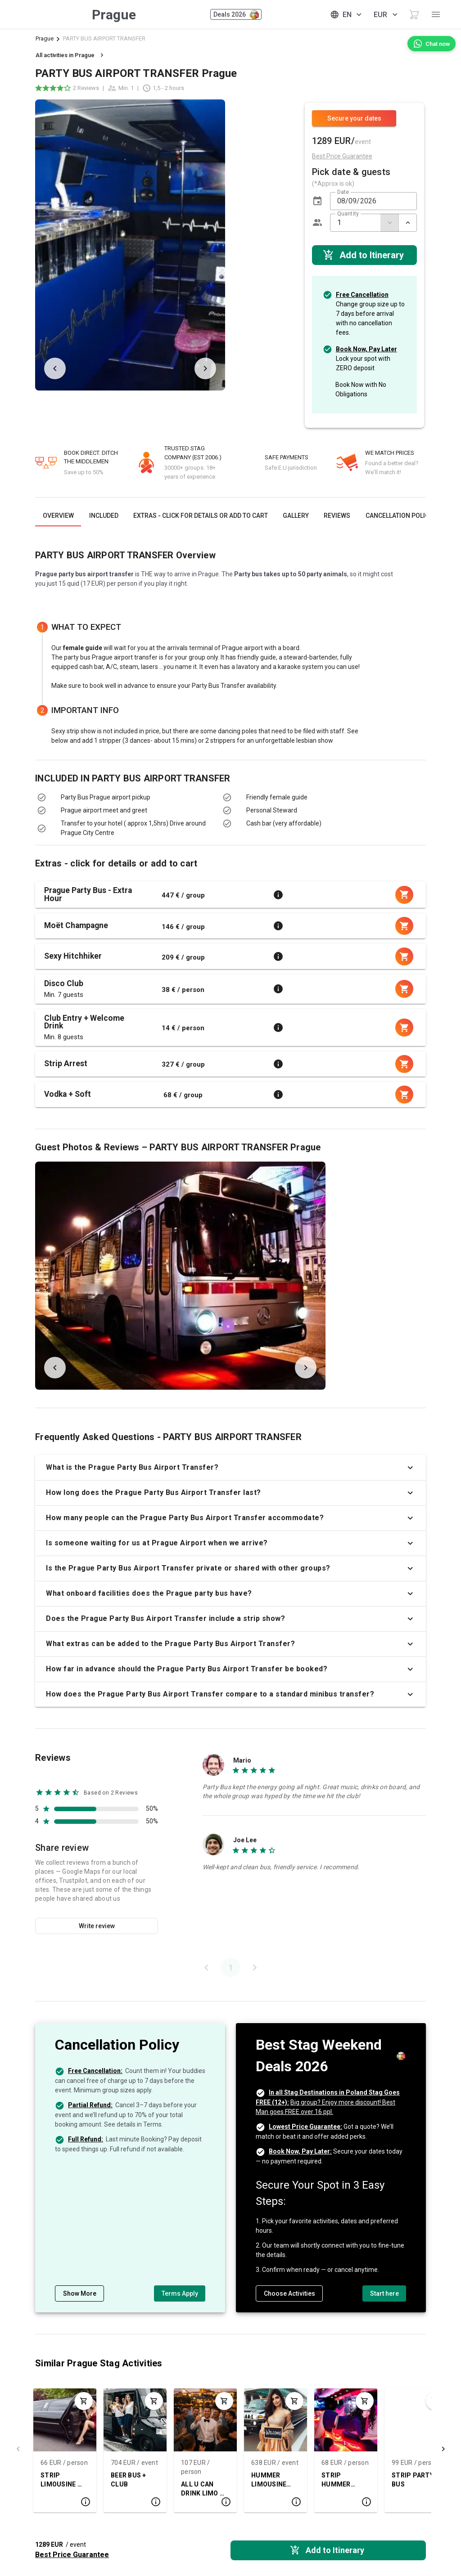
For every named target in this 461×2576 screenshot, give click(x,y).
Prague (45, 38)
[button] (317, 201)
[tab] (58, 515)
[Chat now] (431, 43)
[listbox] (122, 815)
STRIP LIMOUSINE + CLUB (61, 2480)
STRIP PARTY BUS (413, 2480)
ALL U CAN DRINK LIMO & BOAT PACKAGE (202, 2489)
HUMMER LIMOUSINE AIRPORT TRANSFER (268, 2480)
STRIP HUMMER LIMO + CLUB (341, 2480)
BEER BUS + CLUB (128, 2480)
